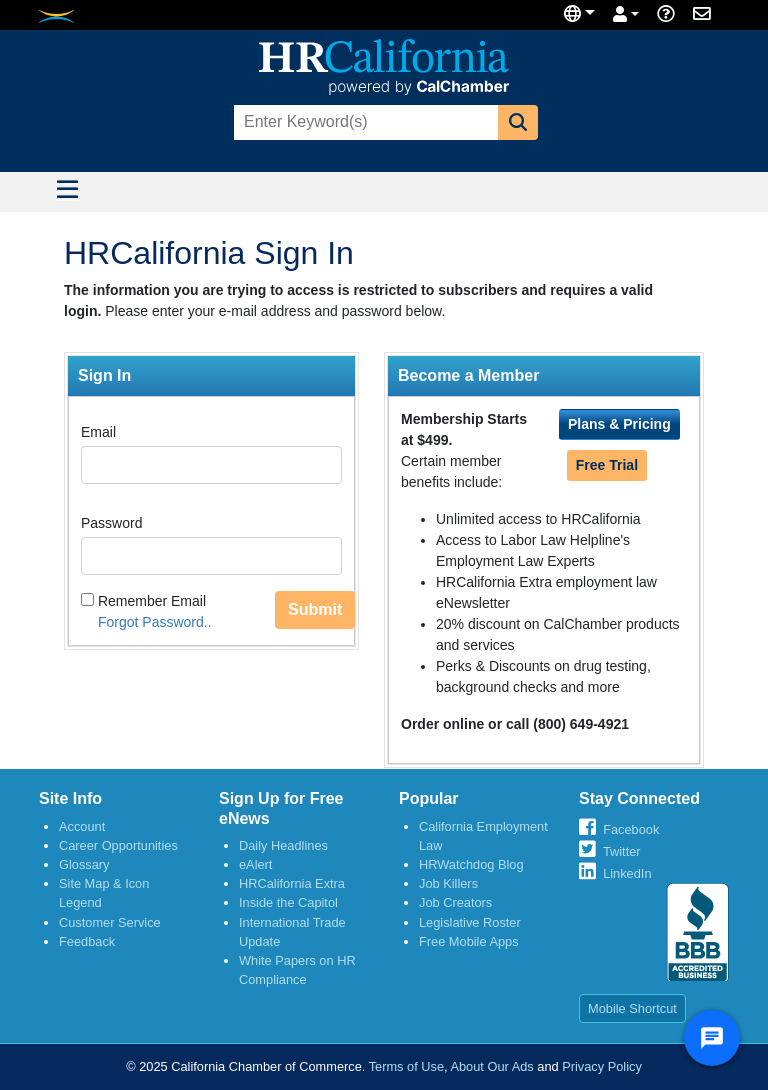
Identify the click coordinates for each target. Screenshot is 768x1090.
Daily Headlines (283, 845)
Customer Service (110, 922)
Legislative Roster (470, 922)
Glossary (84, 864)
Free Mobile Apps (469, 941)
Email (98, 432)
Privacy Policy (602, 1066)
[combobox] (364, 122)
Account (82, 826)
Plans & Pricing (619, 424)
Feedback (87, 941)
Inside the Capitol (288, 902)
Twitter (622, 851)
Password (111, 523)
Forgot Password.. (155, 622)
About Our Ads (491, 1066)
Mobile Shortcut (632, 1008)
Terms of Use (406, 1066)
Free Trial (607, 465)
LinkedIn (627, 873)
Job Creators (455, 902)
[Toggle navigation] (67, 192)
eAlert (255, 864)
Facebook (631, 829)
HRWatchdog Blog (471, 864)
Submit (315, 609)
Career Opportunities (118, 845)
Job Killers (448, 883)
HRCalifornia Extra (292, 883)
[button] (518, 122)
